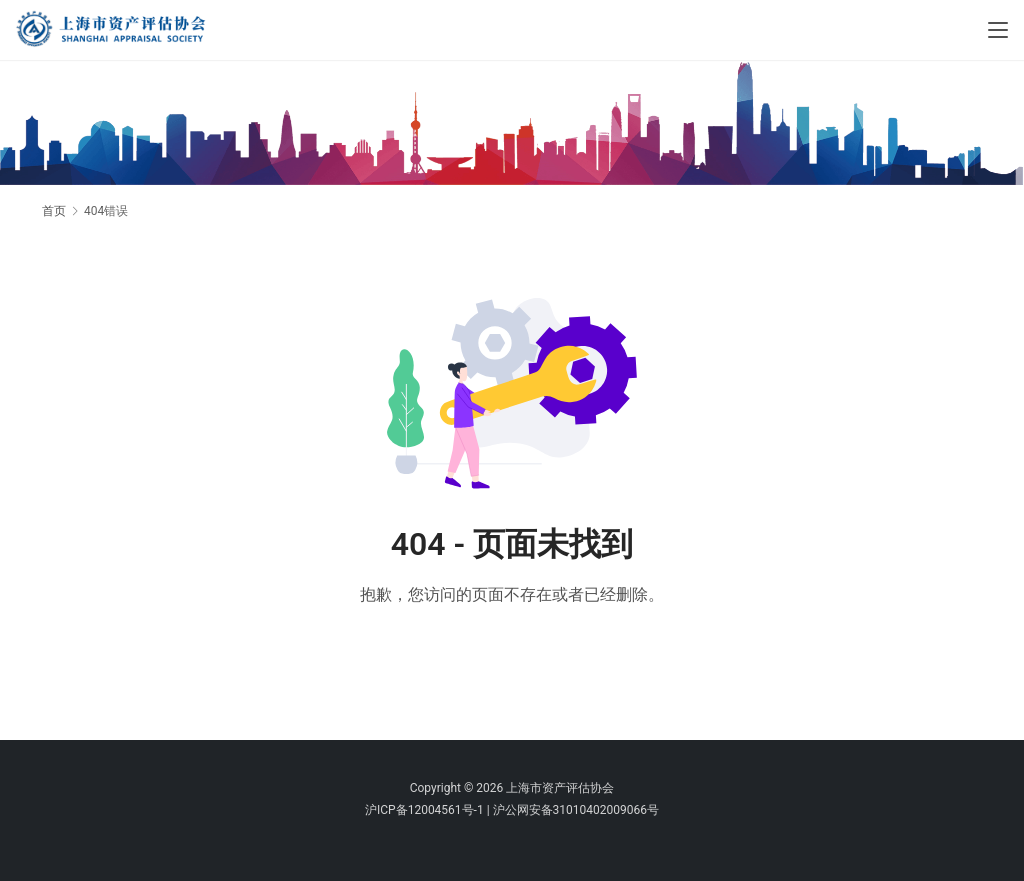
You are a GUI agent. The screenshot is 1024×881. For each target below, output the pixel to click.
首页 (54, 211)
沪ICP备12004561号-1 (424, 810)
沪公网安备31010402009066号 (576, 810)
